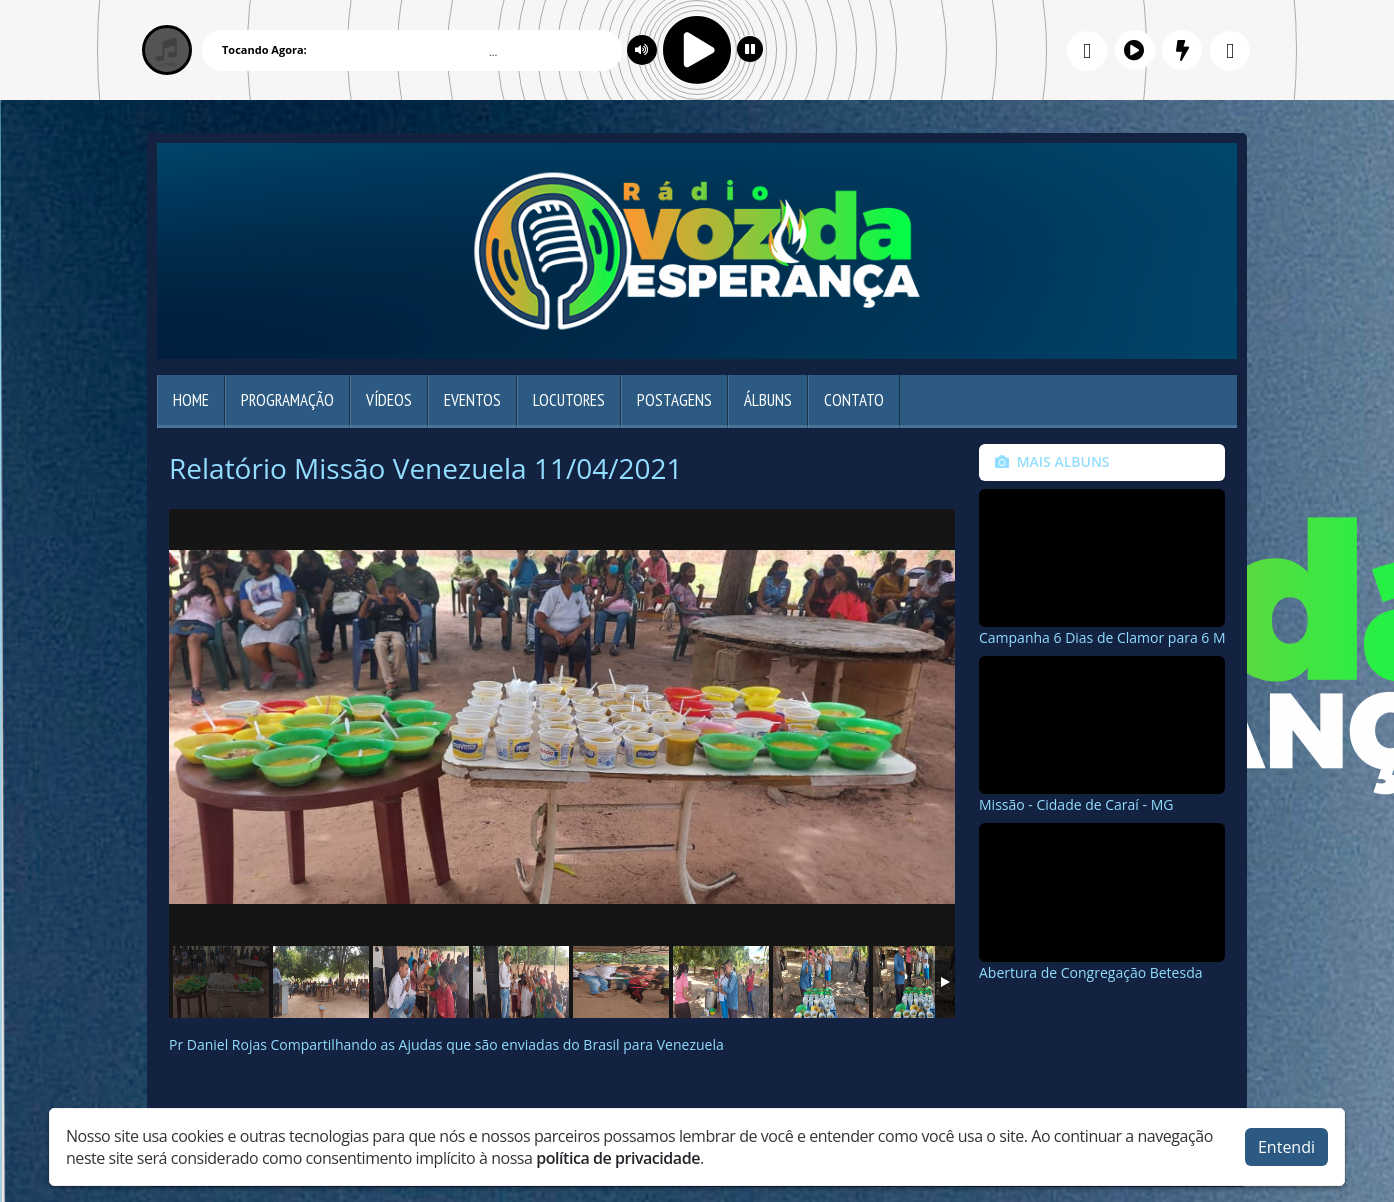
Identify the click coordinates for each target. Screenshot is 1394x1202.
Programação (287, 400)
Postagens (674, 400)
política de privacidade (618, 1158)
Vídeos (389, 400)
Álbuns (768, 400)
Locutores (569, 400)
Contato (854, 400)
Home (191, 400)
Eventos (472, 400)
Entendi (1286, 1147)
